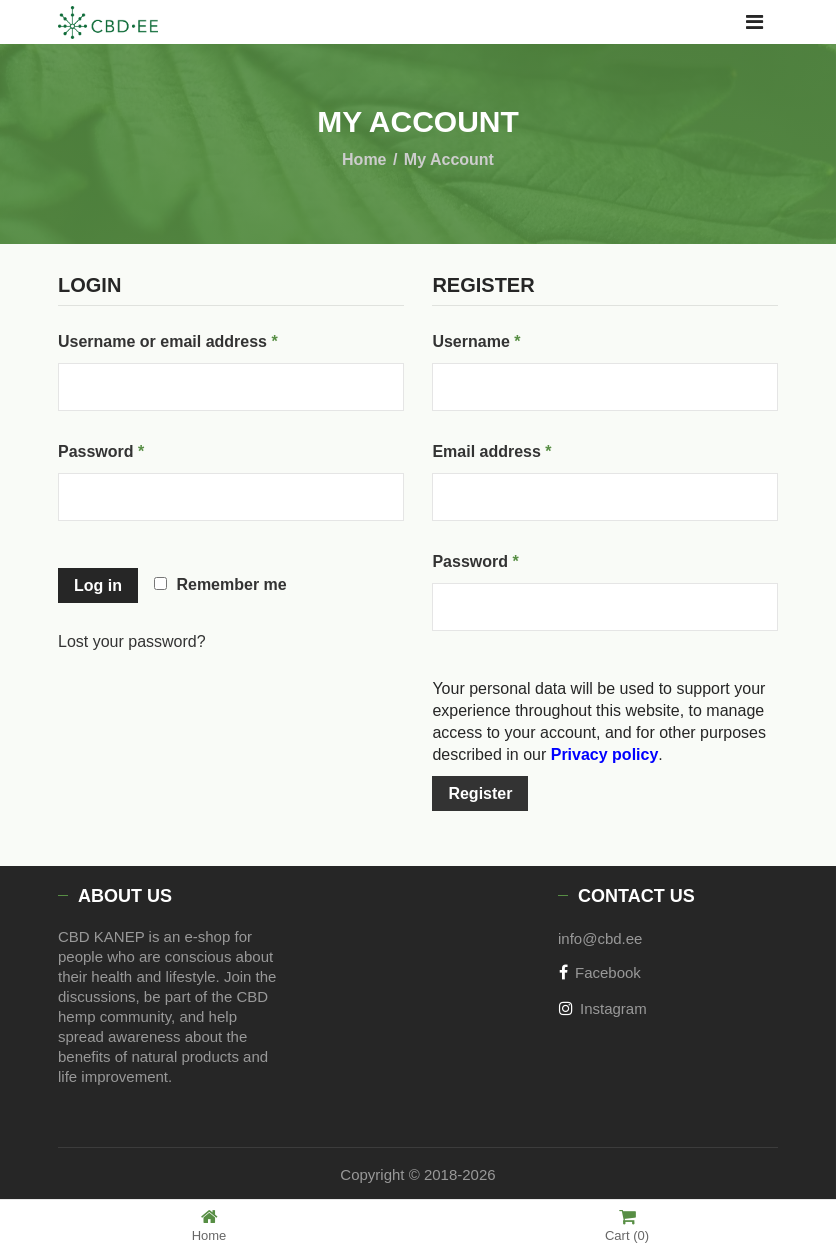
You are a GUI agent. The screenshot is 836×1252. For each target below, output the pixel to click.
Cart (627, 1225)
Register (480, 793)
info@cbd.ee (600, 938)
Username (510, 338)
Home (364, 159)
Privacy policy (605, 754)
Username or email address (202, 338)
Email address (526, 448)
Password (135, 448)
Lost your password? (132, 641)
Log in (98, 585)
